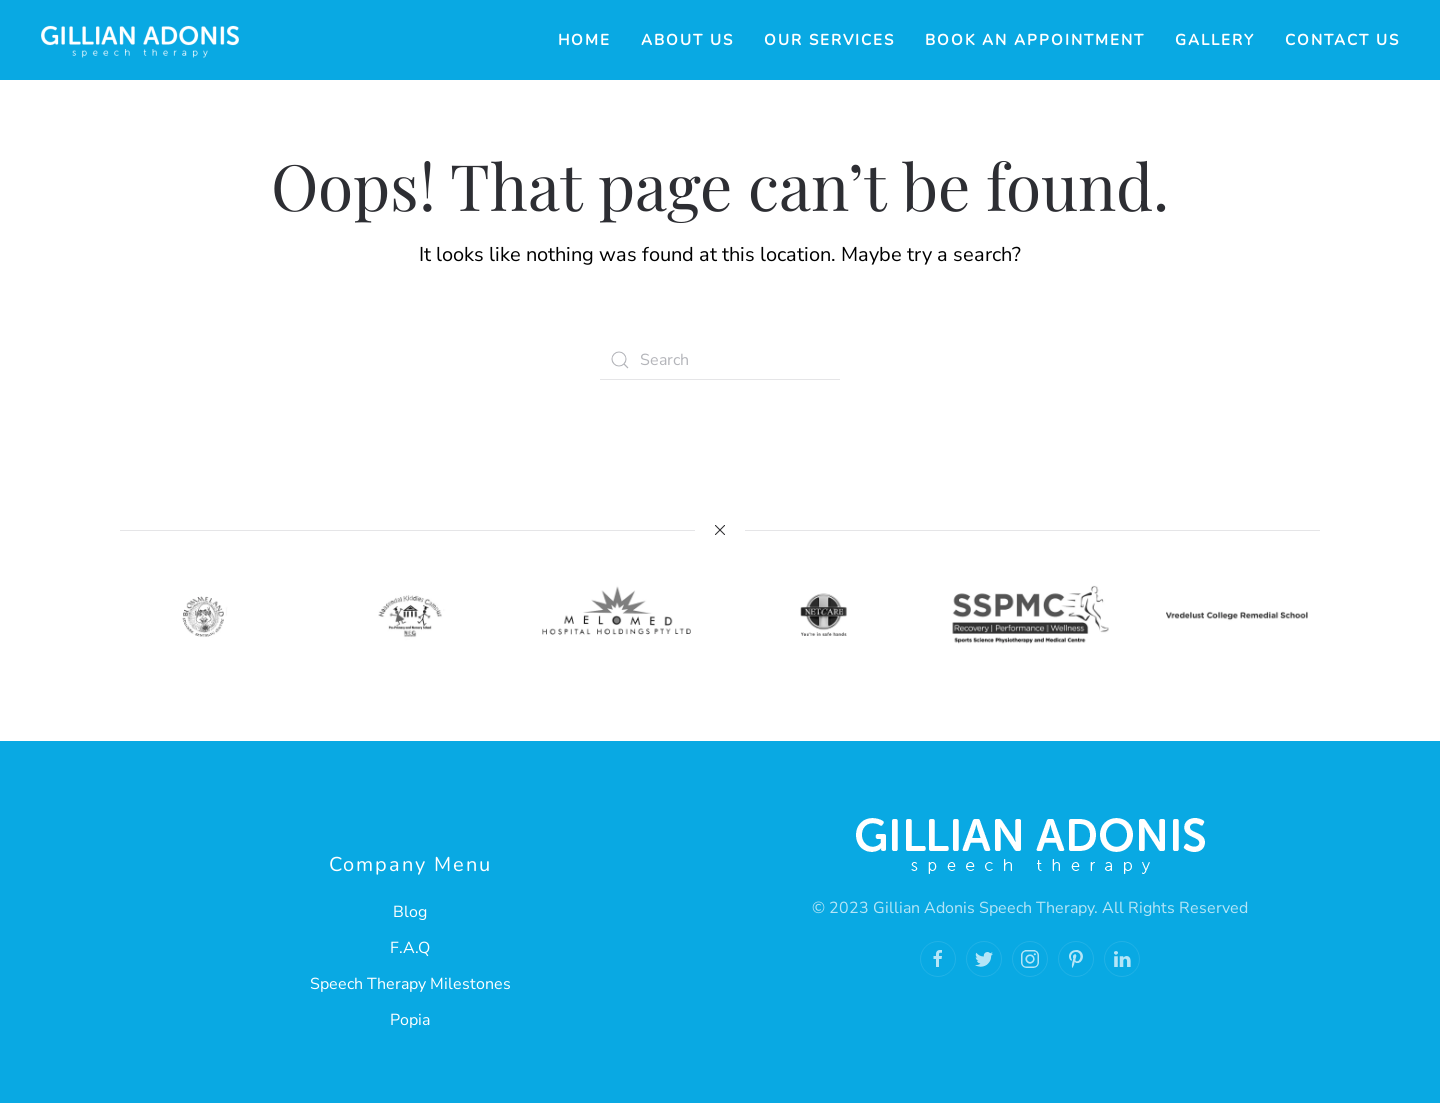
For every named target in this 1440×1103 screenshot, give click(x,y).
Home (584, 40)
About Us (687, 40)
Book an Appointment (1035, 40)
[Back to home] (140, 40)
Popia (410, 1020)
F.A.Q (410, 948)
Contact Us (1342, 40)
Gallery (1215, 40)
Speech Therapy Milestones (410, 984)
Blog (410, 912)
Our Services (829, 40)
